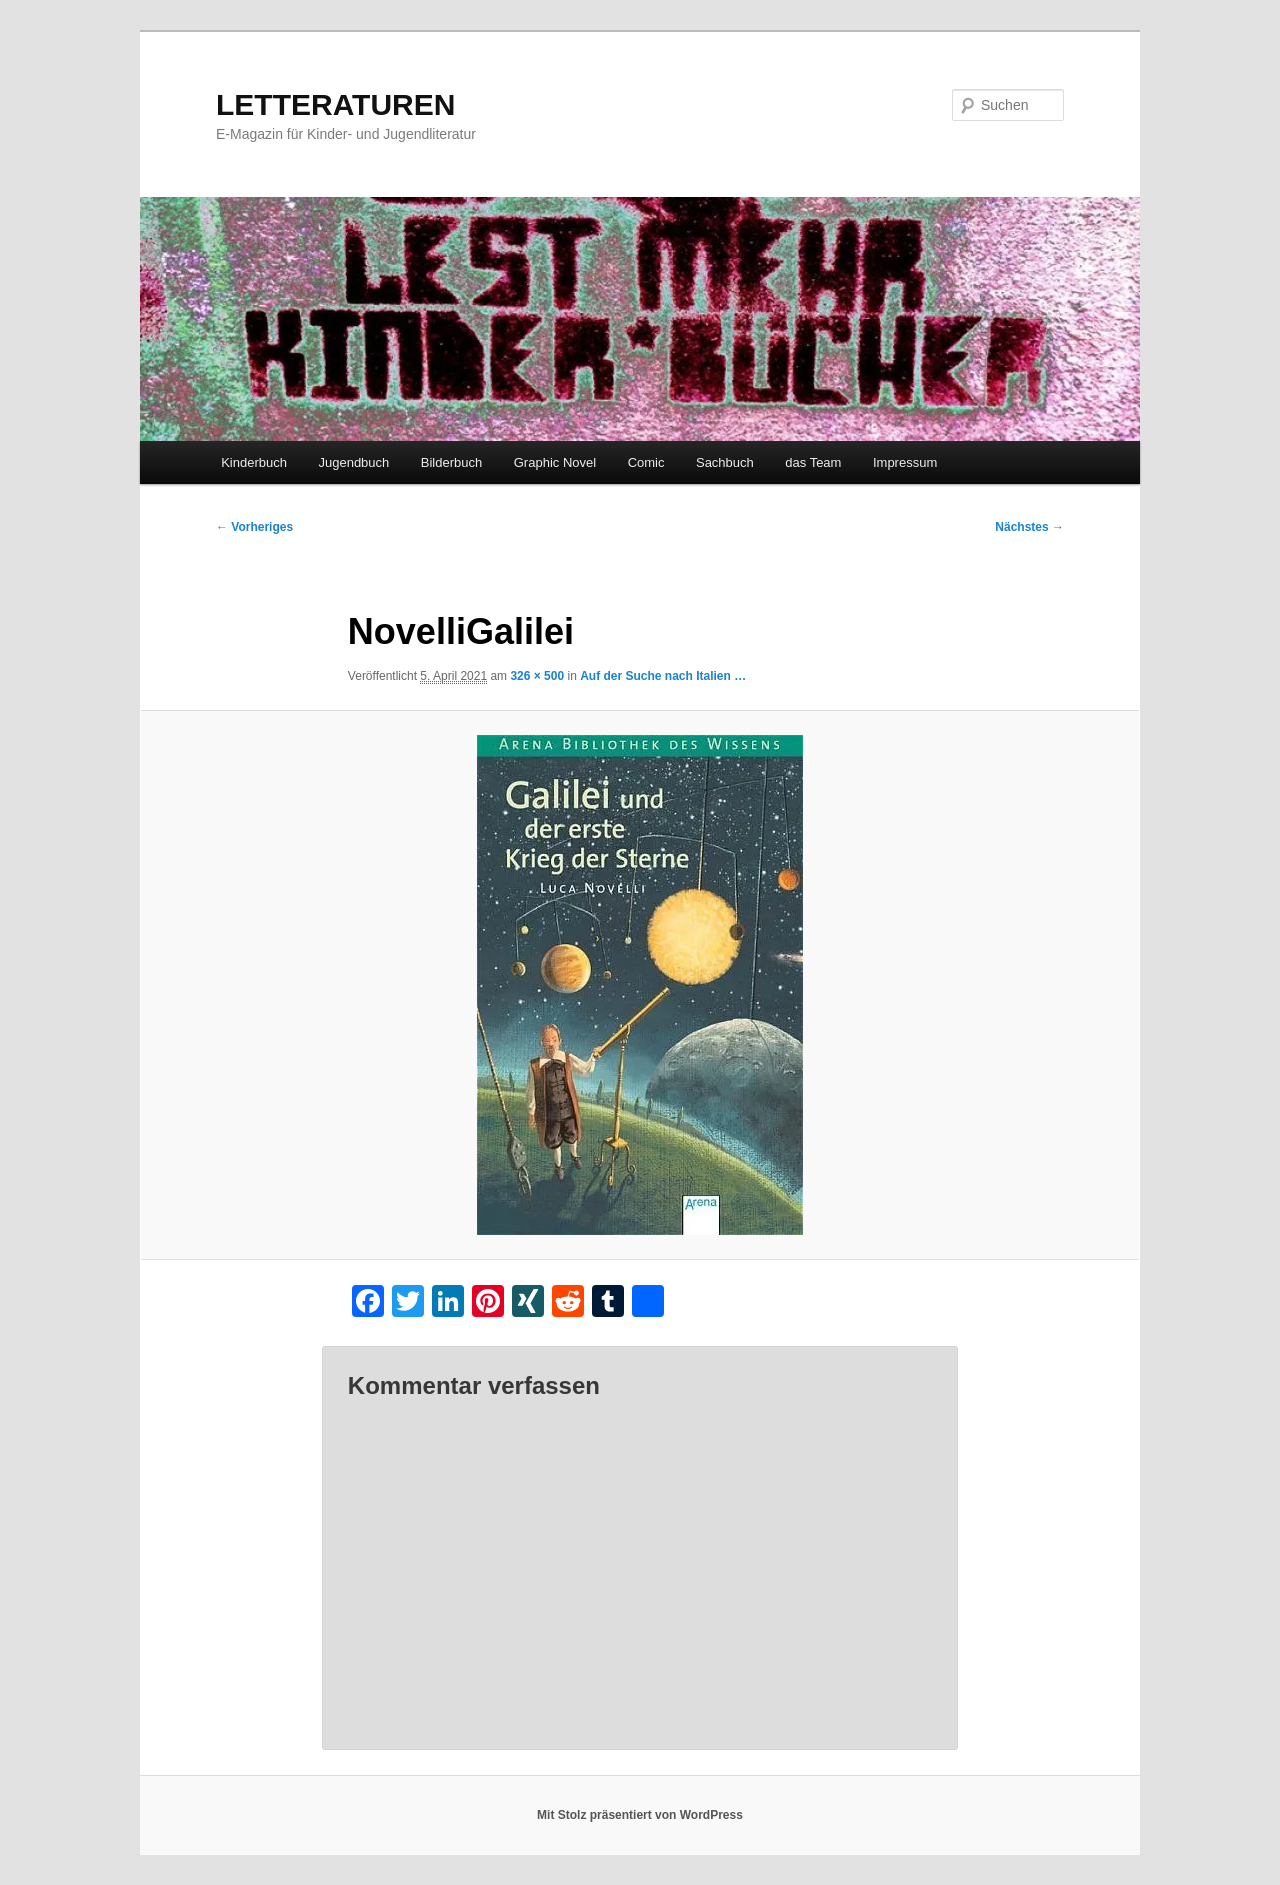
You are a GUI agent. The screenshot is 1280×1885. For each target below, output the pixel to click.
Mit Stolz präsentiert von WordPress (640, 1815)
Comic (646, 462)
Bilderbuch (451, 462)
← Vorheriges (254, 527)
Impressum (905, 462)
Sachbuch (725, 462)
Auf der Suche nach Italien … (663, 676)
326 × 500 (537, 676)
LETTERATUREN (335, 104)
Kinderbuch (254, 462)
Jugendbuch (353, 462)
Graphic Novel (555, 462)
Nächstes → (1029, 527)
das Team (813, 462)
